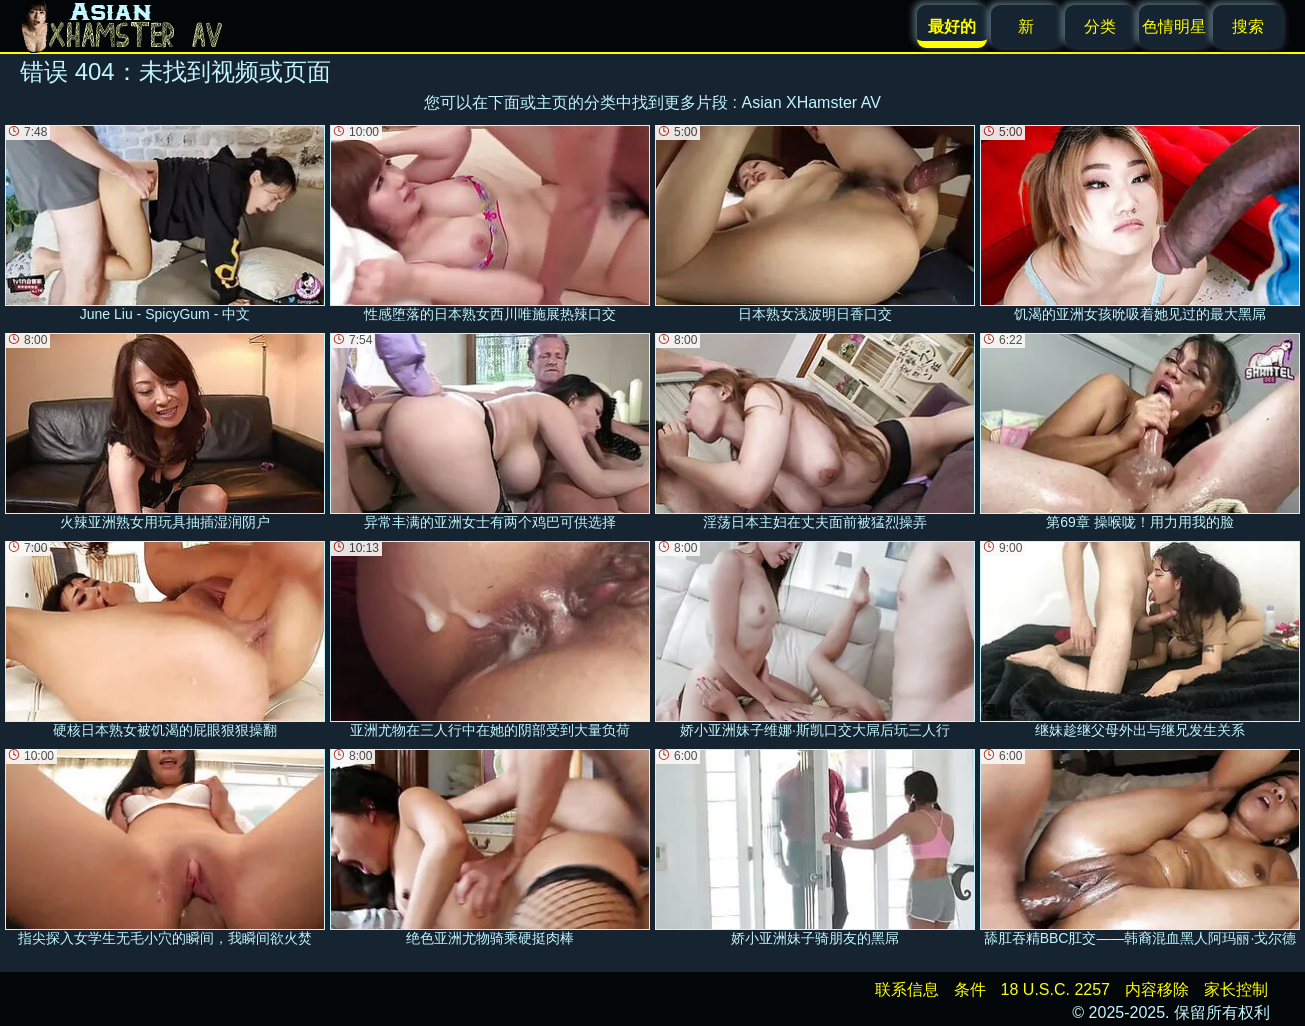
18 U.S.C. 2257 (1055, 989)
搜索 (1248, 26)
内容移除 (1157, 989)
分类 (1100, 26)
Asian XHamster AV (811, 102)
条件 (970, 989)
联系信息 (907, 989)
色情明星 (1174, 26)
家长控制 (1236, 989)
